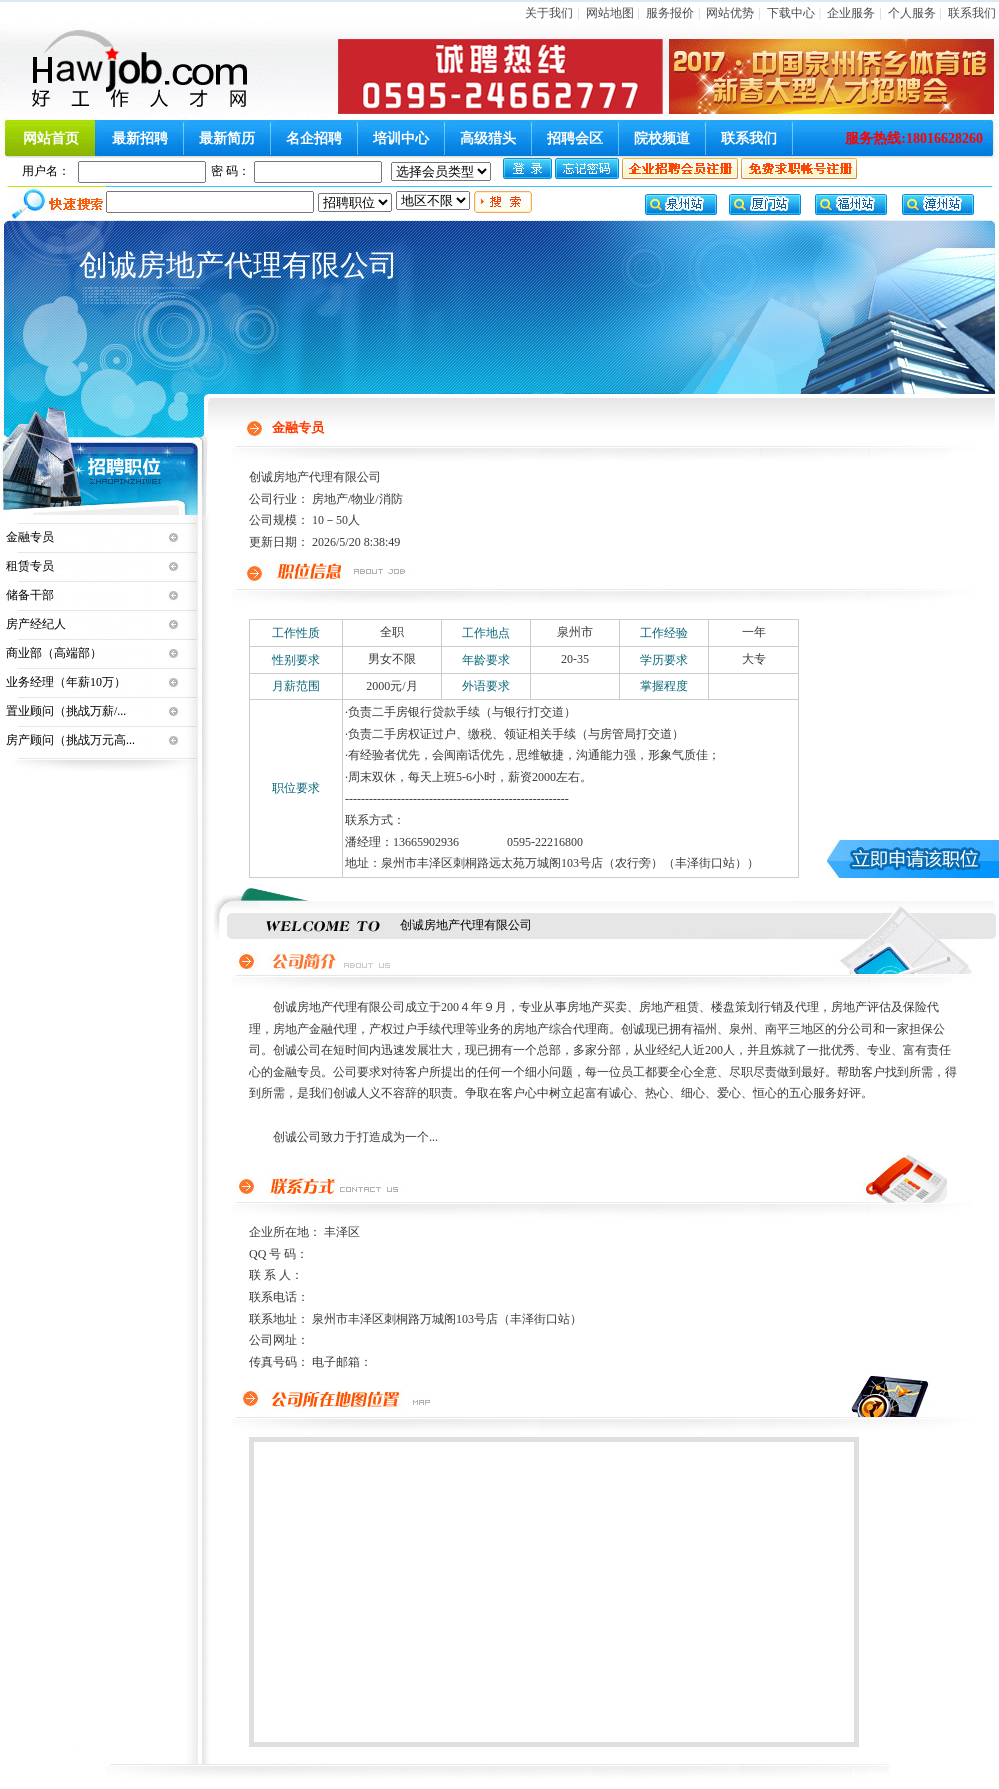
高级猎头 (488, 138)
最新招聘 (140, 138)
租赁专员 (30, 566)
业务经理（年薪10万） (66, 682)
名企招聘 (314, 138)
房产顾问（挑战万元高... (70, 740)
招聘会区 (575, 138)
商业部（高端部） (54, 653)
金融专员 (30, 537)
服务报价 (670, 13)
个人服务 (912, 13)
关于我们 (549, 13)
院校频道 (662, 138)
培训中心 (401, 138)
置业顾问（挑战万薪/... (66, 711)
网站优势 (730, 13)
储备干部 (30, 595)
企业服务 (851, 13)
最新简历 (227, 138)
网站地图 (610, 13)
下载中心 (791, 13)
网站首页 (51, 138)
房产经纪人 (36, 624)
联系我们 (972, 13)
